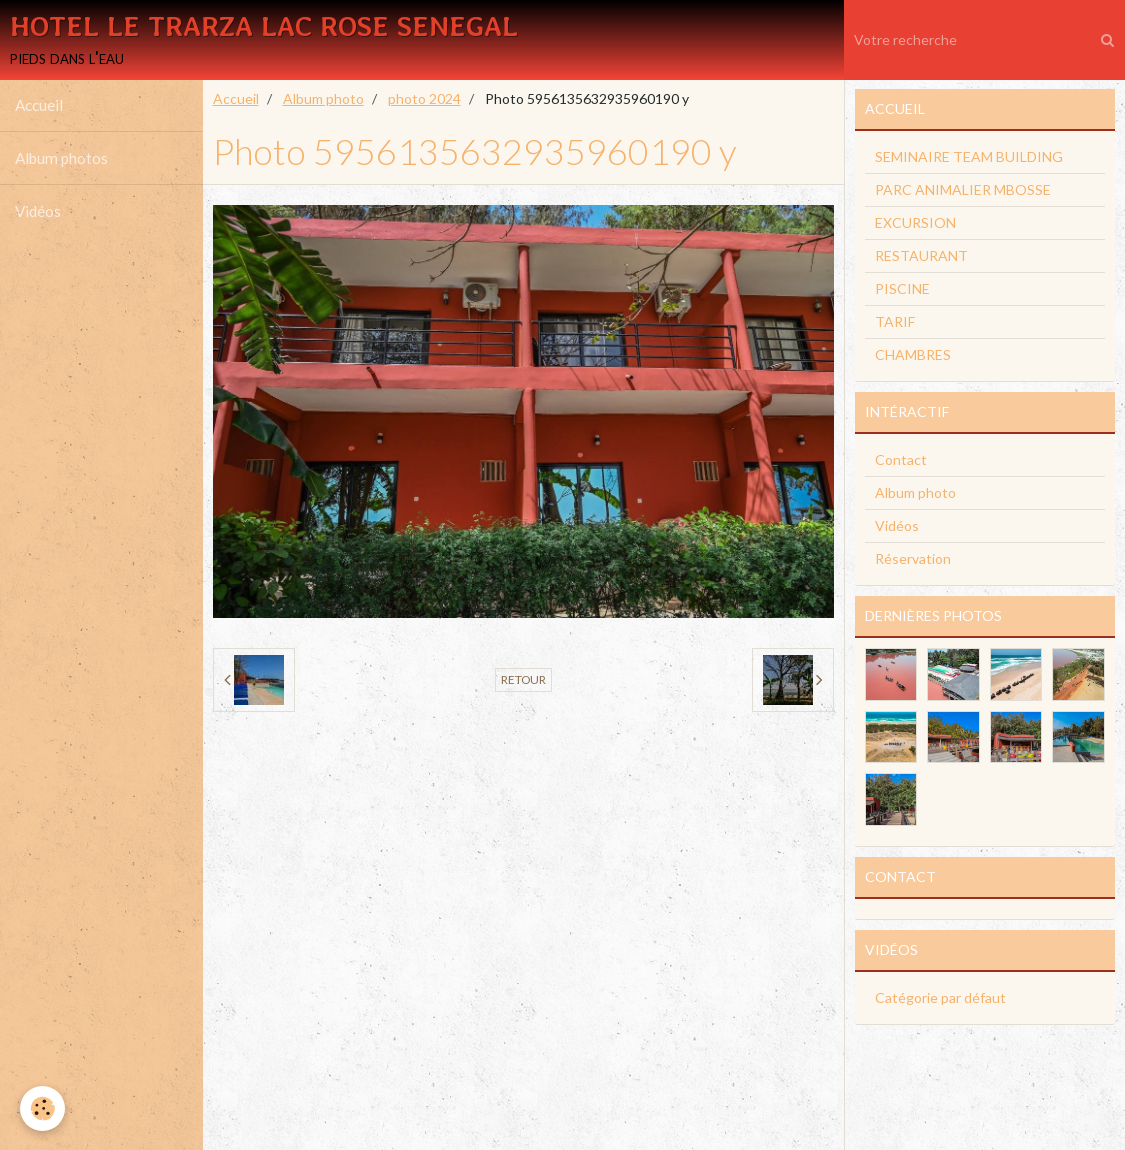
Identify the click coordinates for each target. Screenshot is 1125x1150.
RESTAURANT (921, 256)
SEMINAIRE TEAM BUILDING (969, 157)
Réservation (913, 559)
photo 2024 (424, 99)
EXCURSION (915, 223)
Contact (901, 460)
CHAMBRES (913, 355)
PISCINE (902, 289)
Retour (523, 680)
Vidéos (38, 212)
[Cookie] (42, 1108)
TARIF (895, 322)
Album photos (61, 159)
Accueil (39, 106)
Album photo (323, 99)
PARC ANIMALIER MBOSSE (963, 190)
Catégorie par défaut (940, 998)
